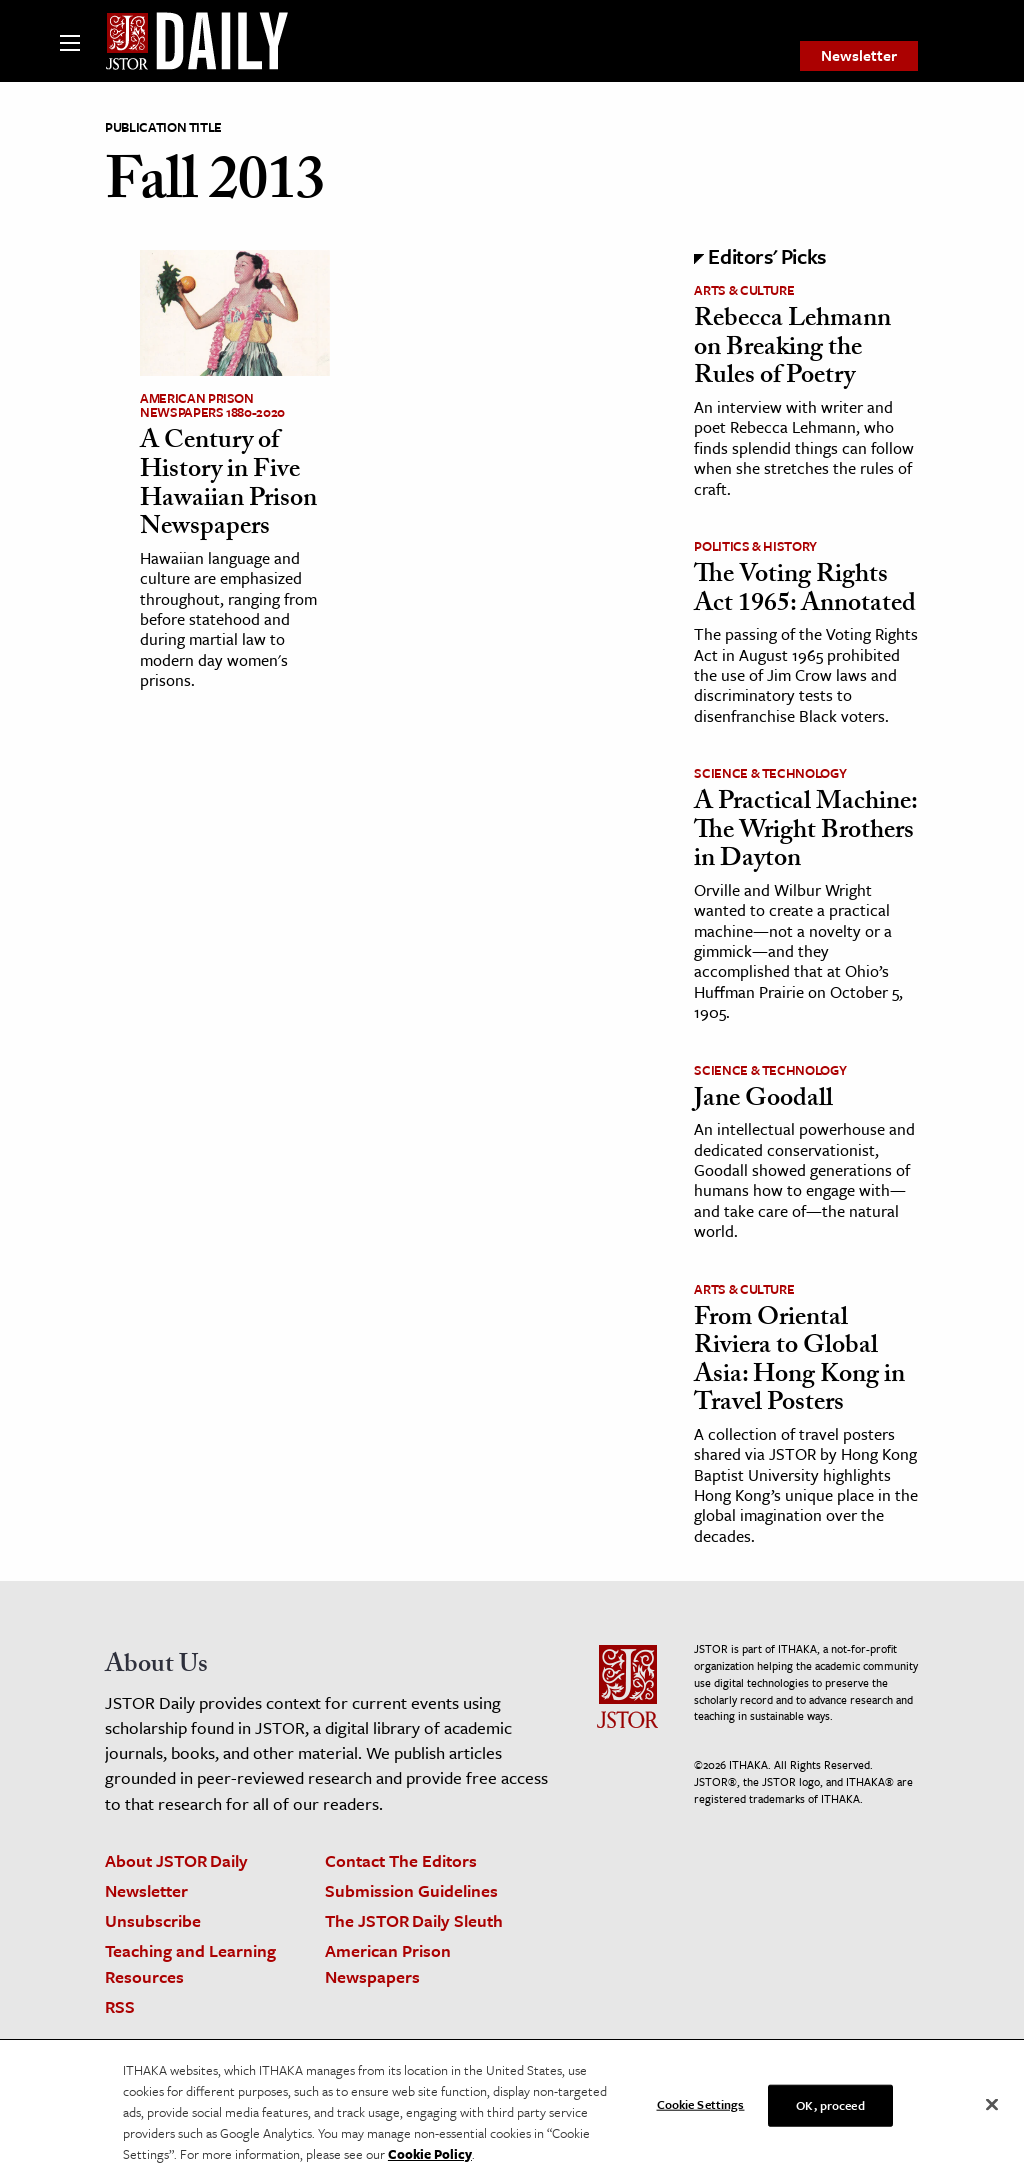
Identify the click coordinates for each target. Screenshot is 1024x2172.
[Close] (992, 2110)
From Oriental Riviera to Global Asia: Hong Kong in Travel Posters (799, 1363)
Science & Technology (770, 773)
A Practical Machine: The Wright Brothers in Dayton (805, 832)
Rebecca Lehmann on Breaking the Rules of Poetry (792, 349)
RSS (120, 2006)
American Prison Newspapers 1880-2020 (212, 405)
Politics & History (755, 546)
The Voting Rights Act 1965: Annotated (805, 591)
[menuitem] (859, 56)
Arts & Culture (744, 290)
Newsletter (859, 55)
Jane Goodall (763, 1101)
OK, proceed (830, 2110)
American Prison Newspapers (388, 1963)
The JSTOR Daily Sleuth (414, 1920)
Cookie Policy (430, 2159)
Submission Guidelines (411, 1890)
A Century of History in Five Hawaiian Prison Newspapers (228, 486)
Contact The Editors (401, 1860)
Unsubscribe (153, 1920)
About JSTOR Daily (176, 1860)
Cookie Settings (701, 2109)
